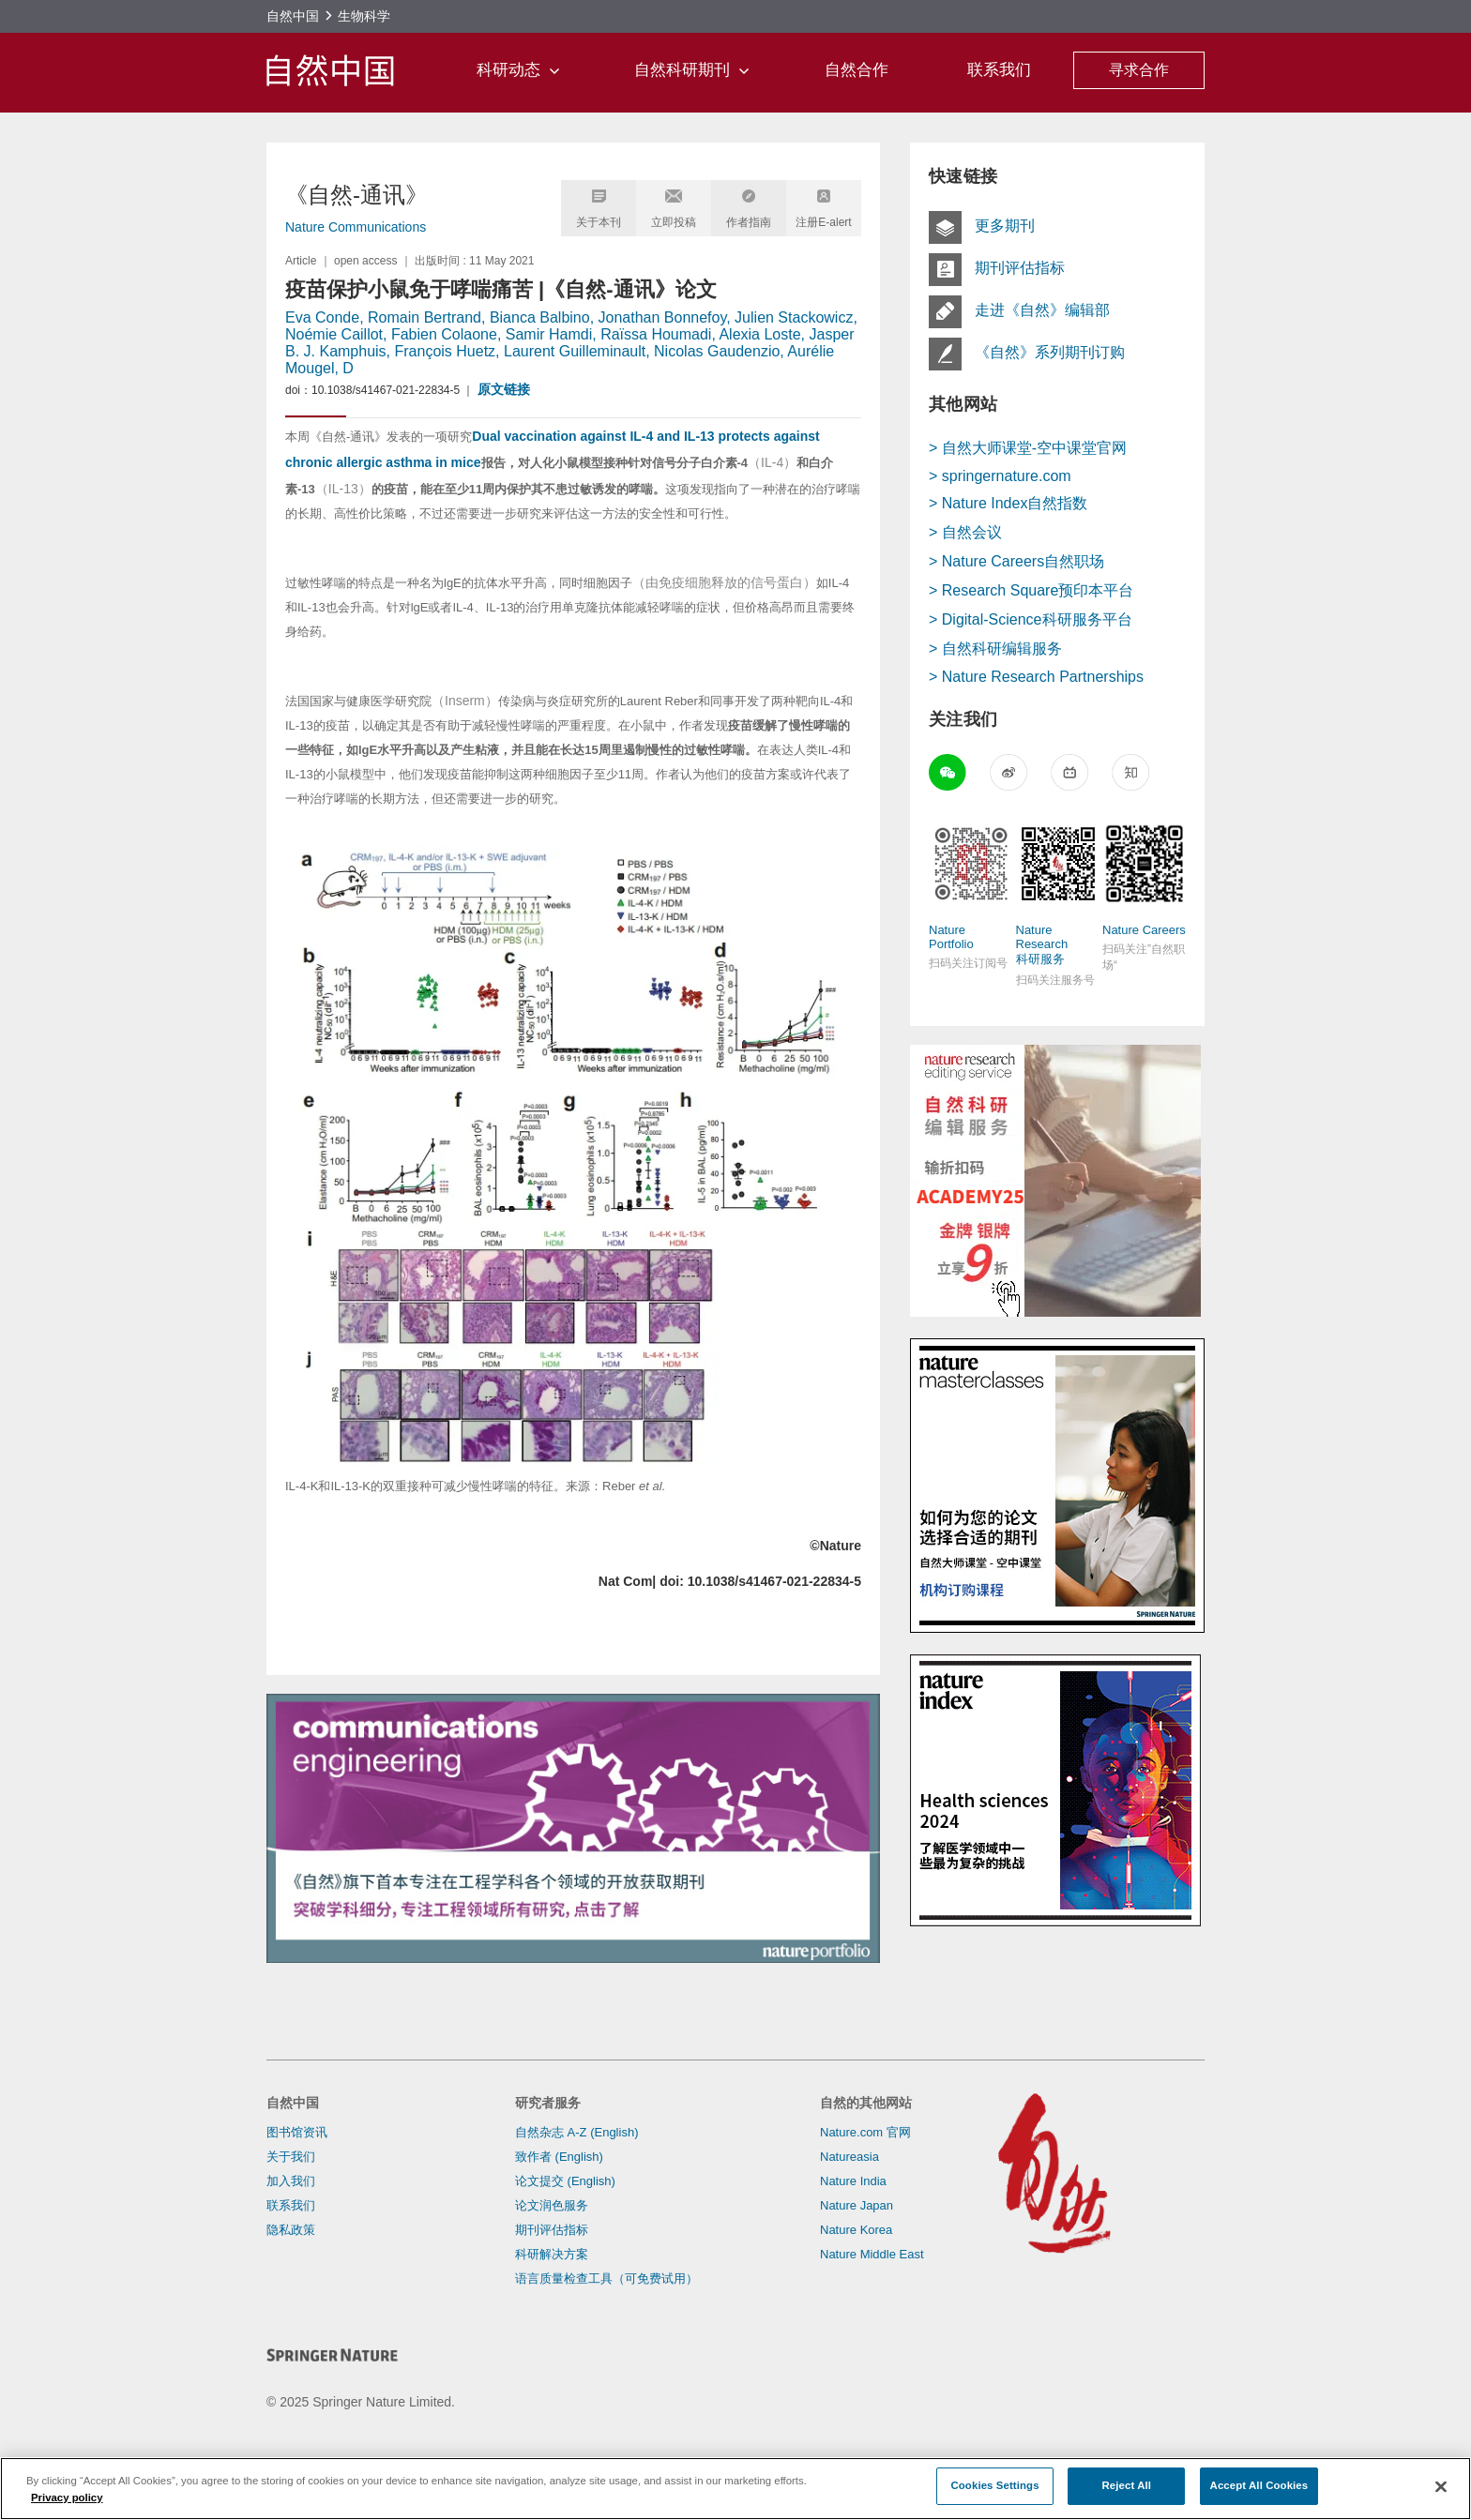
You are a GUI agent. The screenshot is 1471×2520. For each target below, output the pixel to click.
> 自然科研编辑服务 (995, 648)
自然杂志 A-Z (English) (576, 2132)
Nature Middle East (872, 2254)
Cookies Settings (994, 2485)
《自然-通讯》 (356, 194)
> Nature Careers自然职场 (1016, 561)
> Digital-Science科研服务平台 (1030, 619)
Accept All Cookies (1259, 2485)
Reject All (1127, 2485)
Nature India (853, 2181)
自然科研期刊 (707, 70)
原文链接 (504, 389)
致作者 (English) (559, 2157)
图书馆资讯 (296, 2132)
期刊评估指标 (551, 2230)
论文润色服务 (551, 2205)
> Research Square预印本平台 (1031, 590)
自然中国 (292, 15)
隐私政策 (290, 2230)
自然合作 (856, 70)
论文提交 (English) (565, 2181)
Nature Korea (856, 2230)
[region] (735, 2488)
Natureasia (849, 2157)
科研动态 (533, 70)
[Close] (1441, 2487)
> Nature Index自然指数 (1008, 503)
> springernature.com (1000, 476)
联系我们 (999, 70)
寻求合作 (1139, 70)
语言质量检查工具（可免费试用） (606, 2278)
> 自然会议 (965, 532)
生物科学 (364, 15)
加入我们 (290, 2181)
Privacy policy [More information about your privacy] (67, 2497)
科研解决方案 (551, 2254)
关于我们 (290, 2157)
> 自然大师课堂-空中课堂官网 (1028, 448)
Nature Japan (856, 2205)
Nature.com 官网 (865, 2132)
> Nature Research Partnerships (1036, 677)
